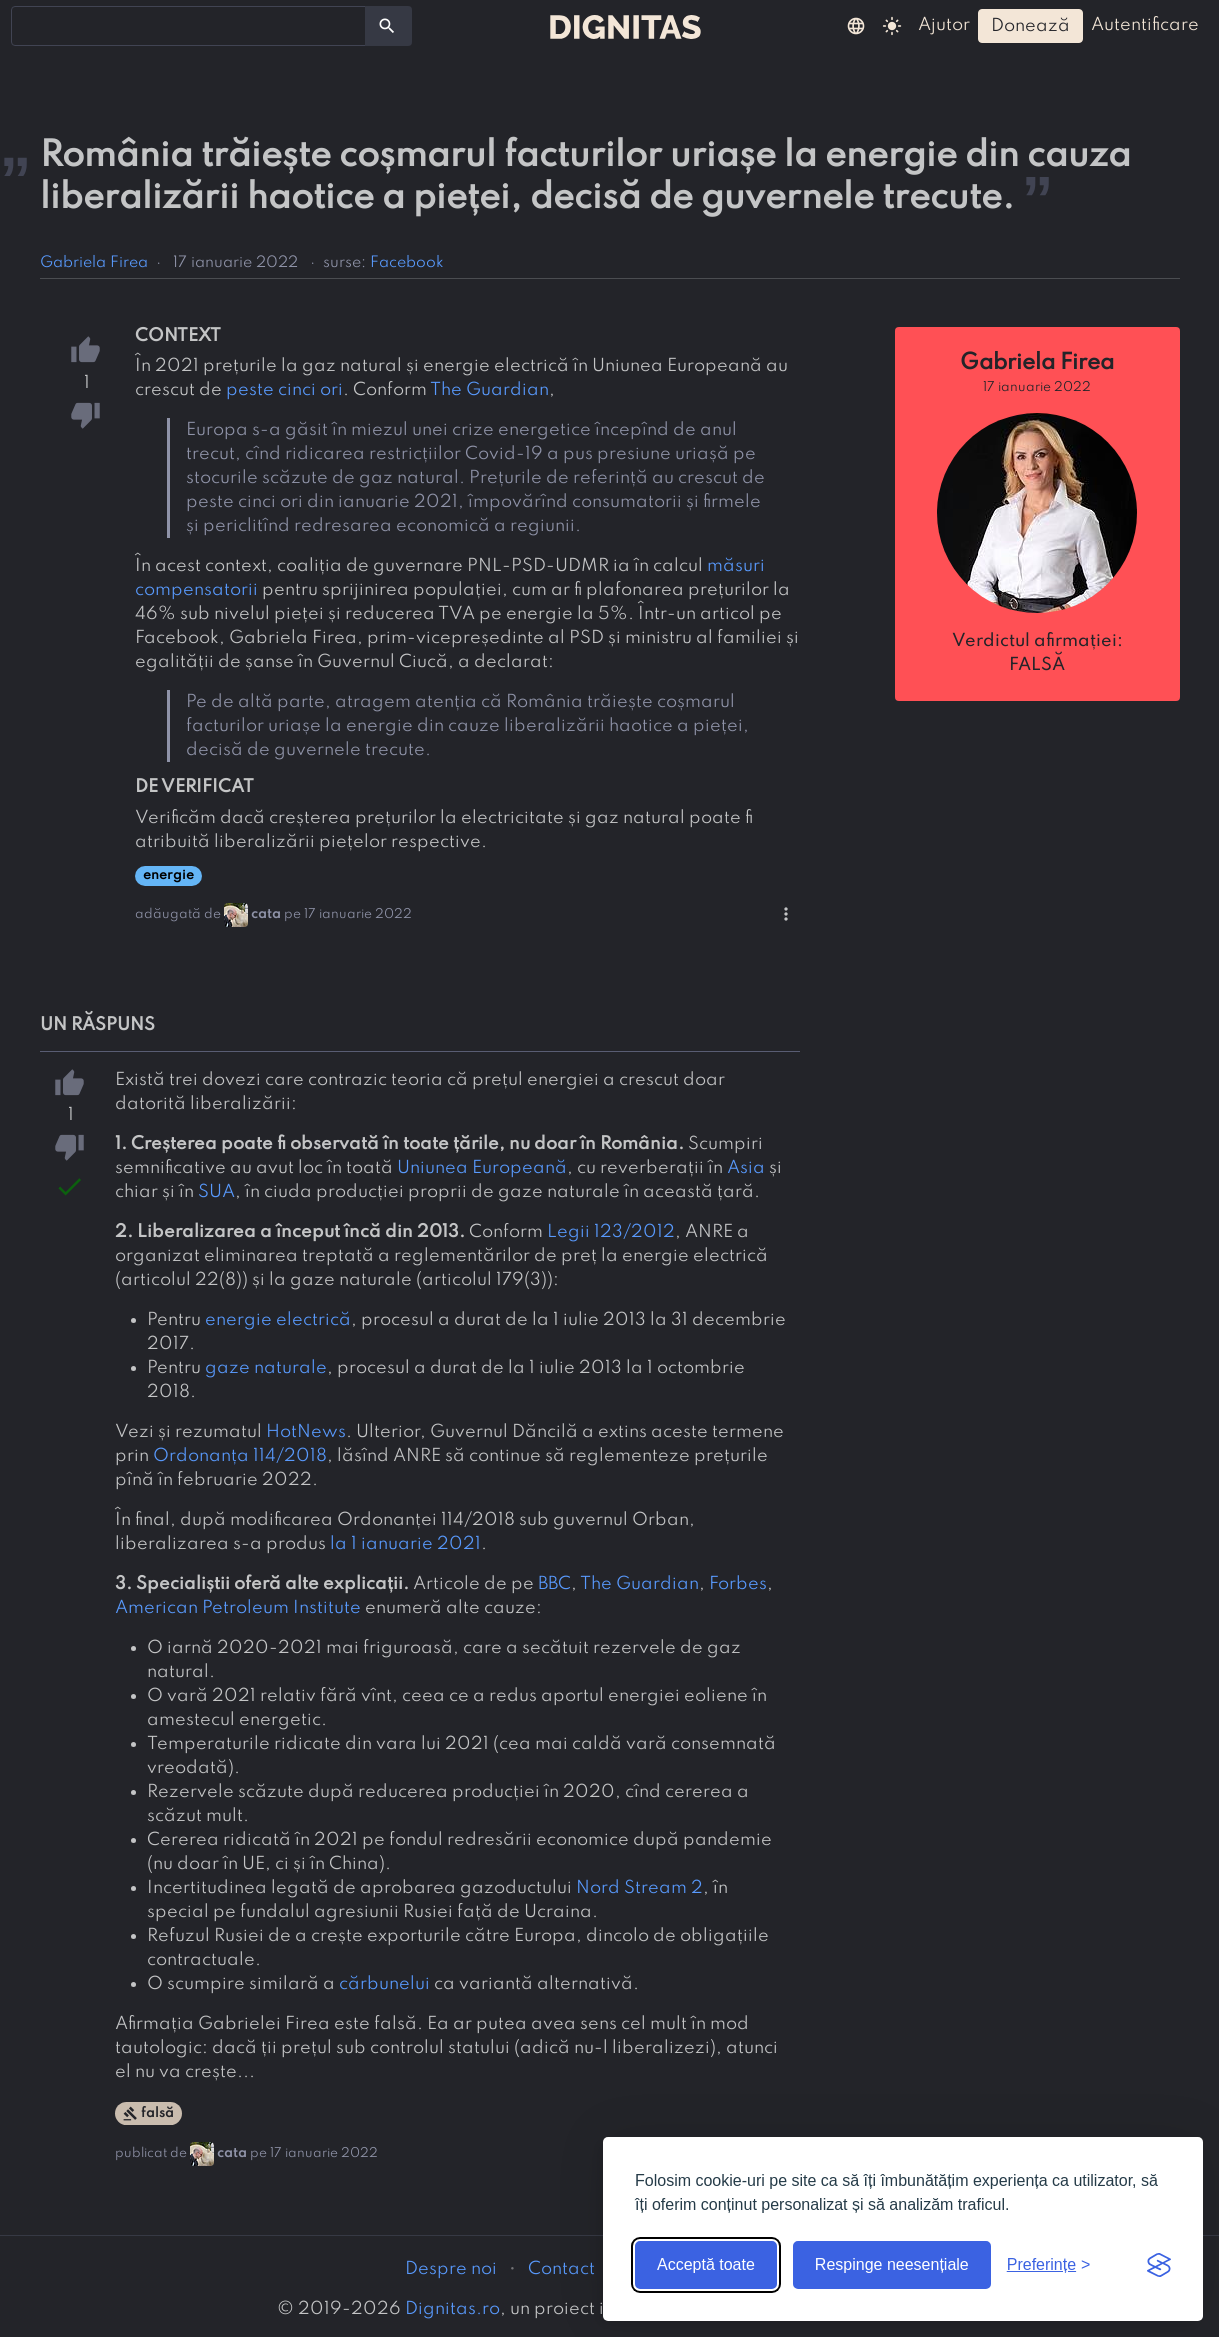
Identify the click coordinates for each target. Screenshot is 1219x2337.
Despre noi (451, 2269)
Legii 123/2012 (611, 1232)
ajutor (944, 25)
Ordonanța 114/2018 (240, 1456)
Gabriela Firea (94, 263)
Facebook (407, 263)
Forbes (738, 1584)
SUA (216, 1192)
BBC (554, 1584)
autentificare (1145, 25)
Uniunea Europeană (482, 1168)
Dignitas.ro (452, 2309)
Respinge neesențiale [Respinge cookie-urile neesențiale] (892, 2264)
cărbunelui (384, 1984)
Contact (561, 2269)
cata (266, 914)
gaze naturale (266, 1368)
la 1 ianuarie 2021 (405, 1544)
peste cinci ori (284, 390)
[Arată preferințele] (1049, 2265)
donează (1030, 26)
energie (168, 875)
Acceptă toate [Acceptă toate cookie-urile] (706, 2264)
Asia (746, 1168)
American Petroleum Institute (238, 1608)
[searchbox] (30, 25)
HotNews (306, 1432)
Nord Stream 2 (639, 1888)
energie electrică (278, 1320)
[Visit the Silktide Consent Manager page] (1159, 2265)
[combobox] (188, 26)
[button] (856, 25)
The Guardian (489, 390)
